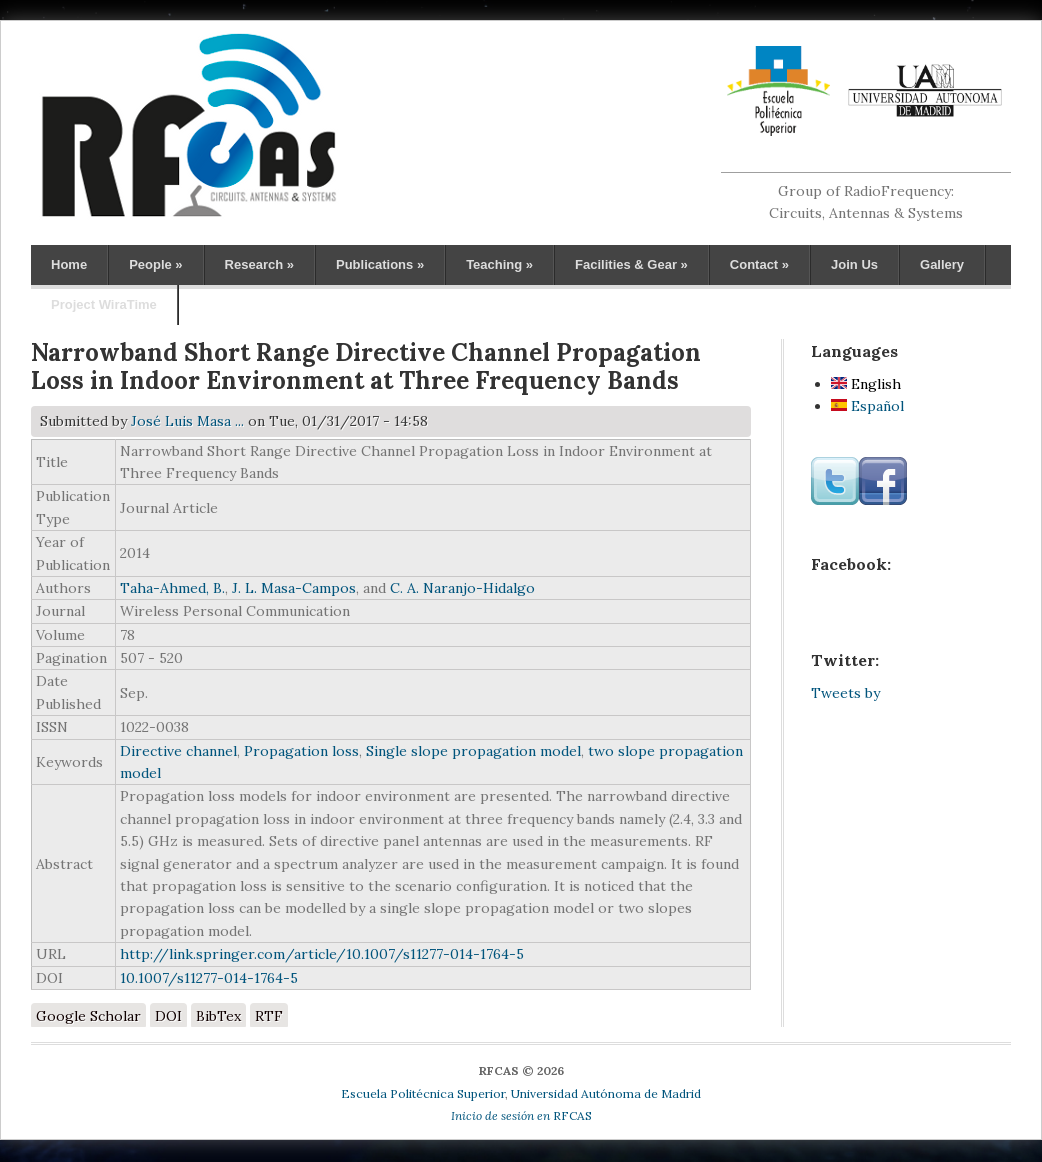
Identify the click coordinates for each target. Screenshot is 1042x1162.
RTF (269, 1016)
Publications (380, 264)
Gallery (942, 264)
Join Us (854, 264)
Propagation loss (301, 751)
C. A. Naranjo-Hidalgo (462, 588)
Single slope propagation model (473, 751)
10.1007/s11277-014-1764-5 (209, 978)
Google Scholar (88, 1016)
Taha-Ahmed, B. (172, 588)
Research (259, 264)
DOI (168, 1016)
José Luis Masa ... (187, 421)
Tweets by (845, 693)
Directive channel (178, 751)
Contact (759, 264)
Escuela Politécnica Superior (423, 1093)
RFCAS (521, 1115)
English (866, 384)
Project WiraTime (104, 304)
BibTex (218, 1016)
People (155, 264)
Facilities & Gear (631, 264)
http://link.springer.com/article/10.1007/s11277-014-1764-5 (322, 954)
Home (69, 264)
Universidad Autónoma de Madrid (606, 1093)
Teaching (499, 264)
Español (867, 406)
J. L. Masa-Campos (294, 588)
